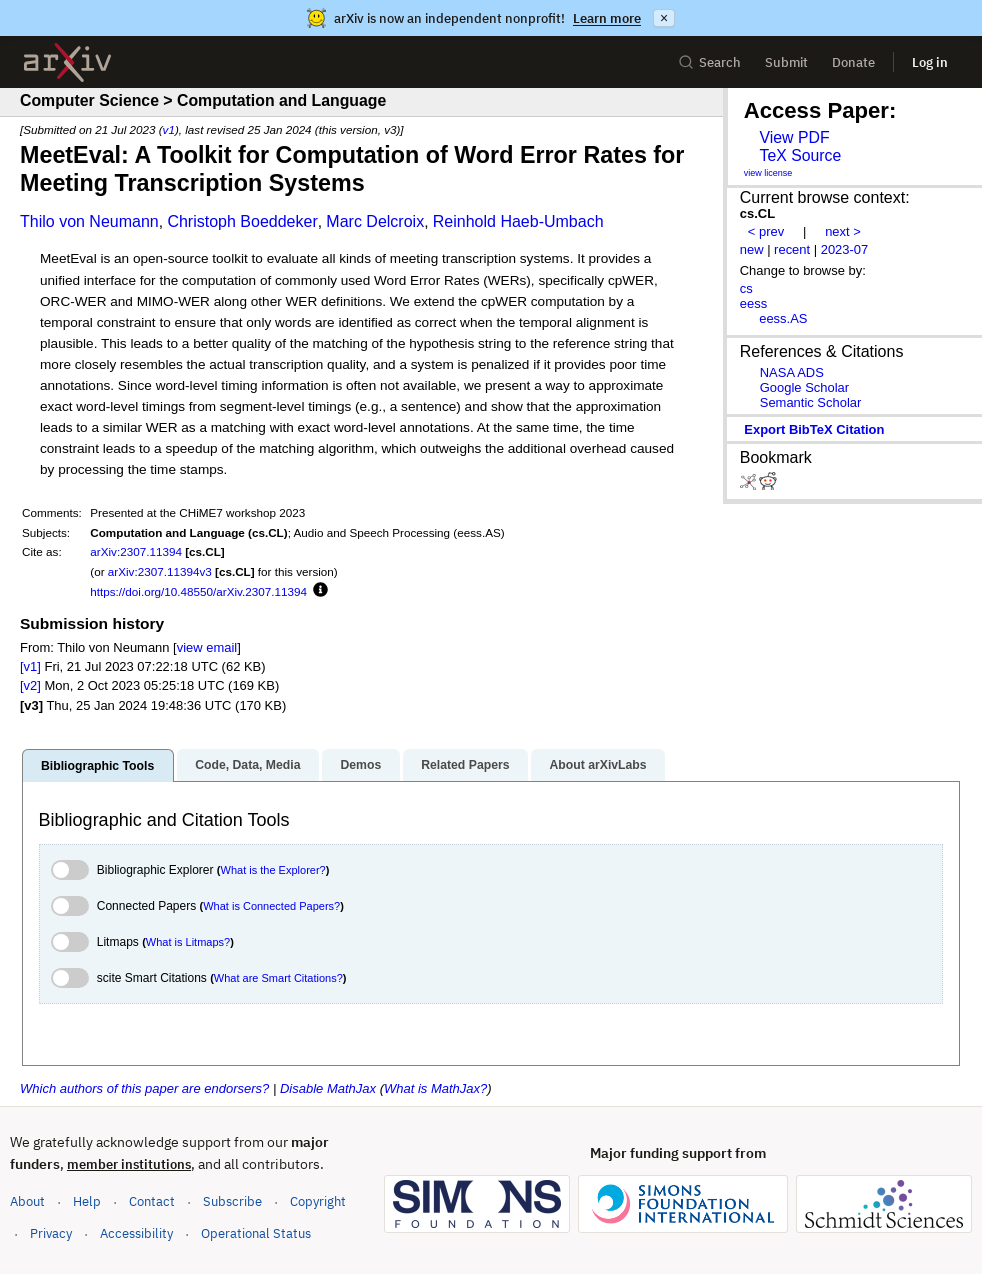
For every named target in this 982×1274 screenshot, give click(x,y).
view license (768, 173)
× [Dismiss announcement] (664, 18)
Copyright (318, 1201)
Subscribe (232, 1201)
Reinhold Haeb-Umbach (518, 221)
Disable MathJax (328, 1088)
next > (843, 231)
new (752, 249)
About (27, 1201)
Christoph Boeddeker (242, 221)
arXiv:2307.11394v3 (160, 571)
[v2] (30, 685)
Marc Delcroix (375, 221)
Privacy (51, 1233)
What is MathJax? (435, 1088)
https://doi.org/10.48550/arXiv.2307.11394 (198, 591)
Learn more (607, 18)
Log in (930, 62)
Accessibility (136, 1233)
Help (87, 1201)
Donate (853, 62)
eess (753, 303)
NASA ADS (792, 372)
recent (792, 249)
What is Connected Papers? (271, 906)
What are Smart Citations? (278, 978)
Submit (786, 62)
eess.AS (783, 318)
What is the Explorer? (273, 870)
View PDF (794, 137)
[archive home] (67, 62)
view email (207, 647)
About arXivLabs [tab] (597, 765)
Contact (152, 1201)
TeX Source (800, 155)
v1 (169, 129)
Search (709, 62)
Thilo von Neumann (89, 221)
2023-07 (845, 249)
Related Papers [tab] (465, 765)
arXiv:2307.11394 (136, 551)
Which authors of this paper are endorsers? (144, 1088)
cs (746, 288)
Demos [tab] (360, 765)
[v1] (30, 666)
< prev (766, 231)
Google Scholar (804, 387)
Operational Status (256, 1232)
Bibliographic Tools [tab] (97, 766)
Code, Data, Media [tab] (247, 765)
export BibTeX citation (814, 429)
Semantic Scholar (811, 402)
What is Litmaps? (188, 942)
